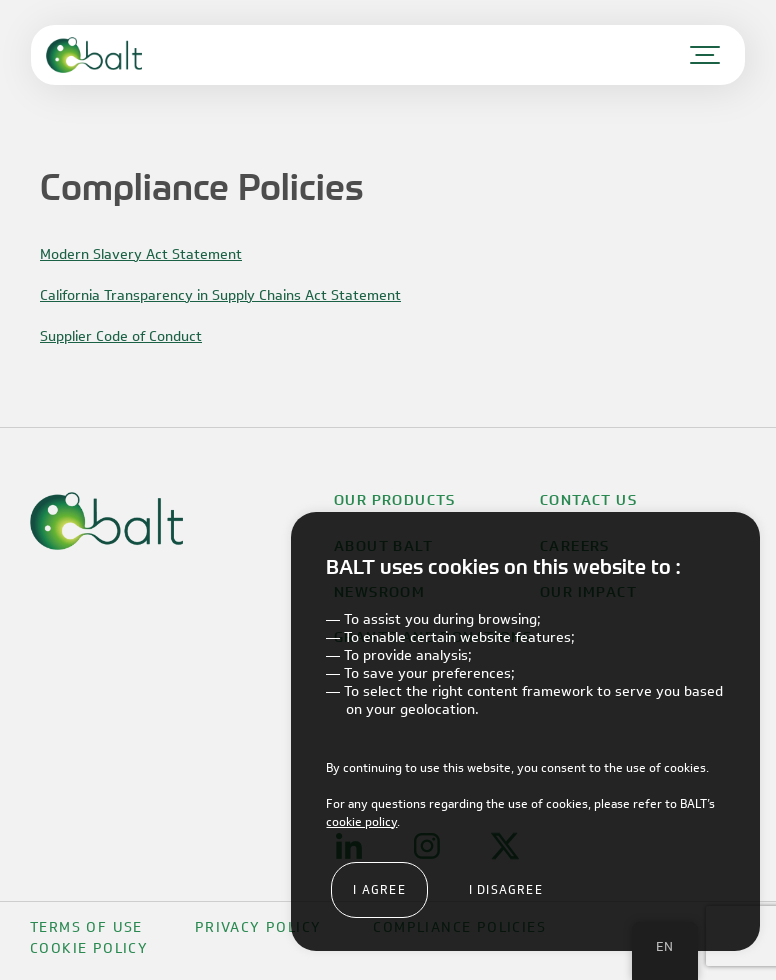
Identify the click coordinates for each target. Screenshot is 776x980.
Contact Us (588, 500)
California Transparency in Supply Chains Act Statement (220, 295)
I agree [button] (379, 889)
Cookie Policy (89, 948)
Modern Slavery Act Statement (141, 254)
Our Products (395, 500)
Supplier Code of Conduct (121, 336)
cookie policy (361, 821)
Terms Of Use (86, 927)
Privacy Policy (258, 927)
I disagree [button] (506, 889)
